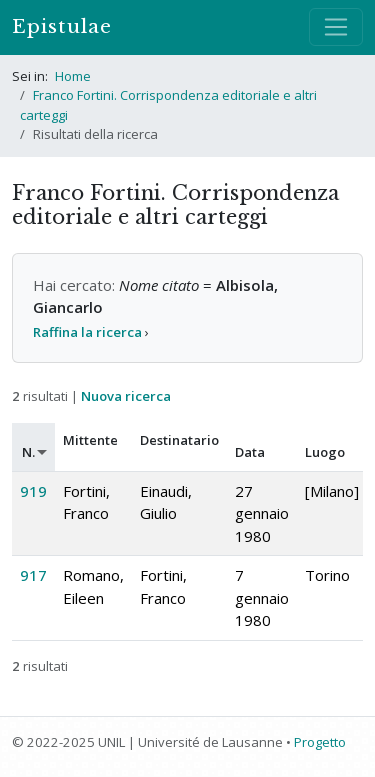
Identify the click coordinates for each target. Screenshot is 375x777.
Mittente (90, 440)
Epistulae (62, 26)
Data (250, 452)
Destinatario (179, 440)
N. (28, 452)
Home (73, 76)
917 (33, 575)
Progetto (320, 742)
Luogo (325, 452)
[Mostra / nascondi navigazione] (336, 27)
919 (33, 491)
